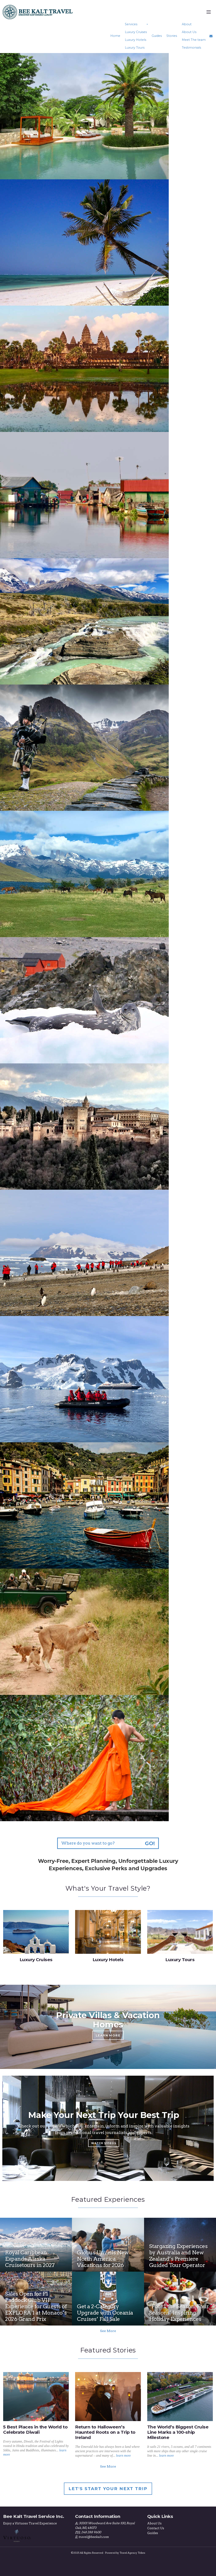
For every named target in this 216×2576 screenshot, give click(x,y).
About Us (189, 32)
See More (108, 2331)
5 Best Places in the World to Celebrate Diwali (35, 2429)
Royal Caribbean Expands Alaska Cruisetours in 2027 (30, 2259)
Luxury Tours (134, 47)
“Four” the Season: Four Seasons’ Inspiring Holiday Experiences (179, 2312)
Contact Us (155, 2528)
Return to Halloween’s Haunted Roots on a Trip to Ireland (105, 2432)
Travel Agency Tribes (132, 2552)
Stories (171, 36)
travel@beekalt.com (93, 2537)
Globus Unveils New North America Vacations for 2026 (102, 2259)
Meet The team (193, 40)
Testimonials (191, 47)
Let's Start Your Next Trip (108, 2488)
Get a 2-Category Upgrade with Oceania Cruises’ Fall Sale (105, 2312)
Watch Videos (103, 2142)
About (186, 24)
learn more (123, 2455)
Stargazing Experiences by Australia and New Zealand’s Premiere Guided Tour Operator (178, 2255)
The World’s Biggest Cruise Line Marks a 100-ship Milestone (178, 2432)
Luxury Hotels (135, 40)
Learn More (108, 2035)
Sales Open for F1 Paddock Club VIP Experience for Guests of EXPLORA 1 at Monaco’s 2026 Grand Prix (36, 2306)
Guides (156, 36)
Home (115, 36)
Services (131, 24)
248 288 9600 (91, 2532)
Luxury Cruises (136, 32)
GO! (150, 1843)
